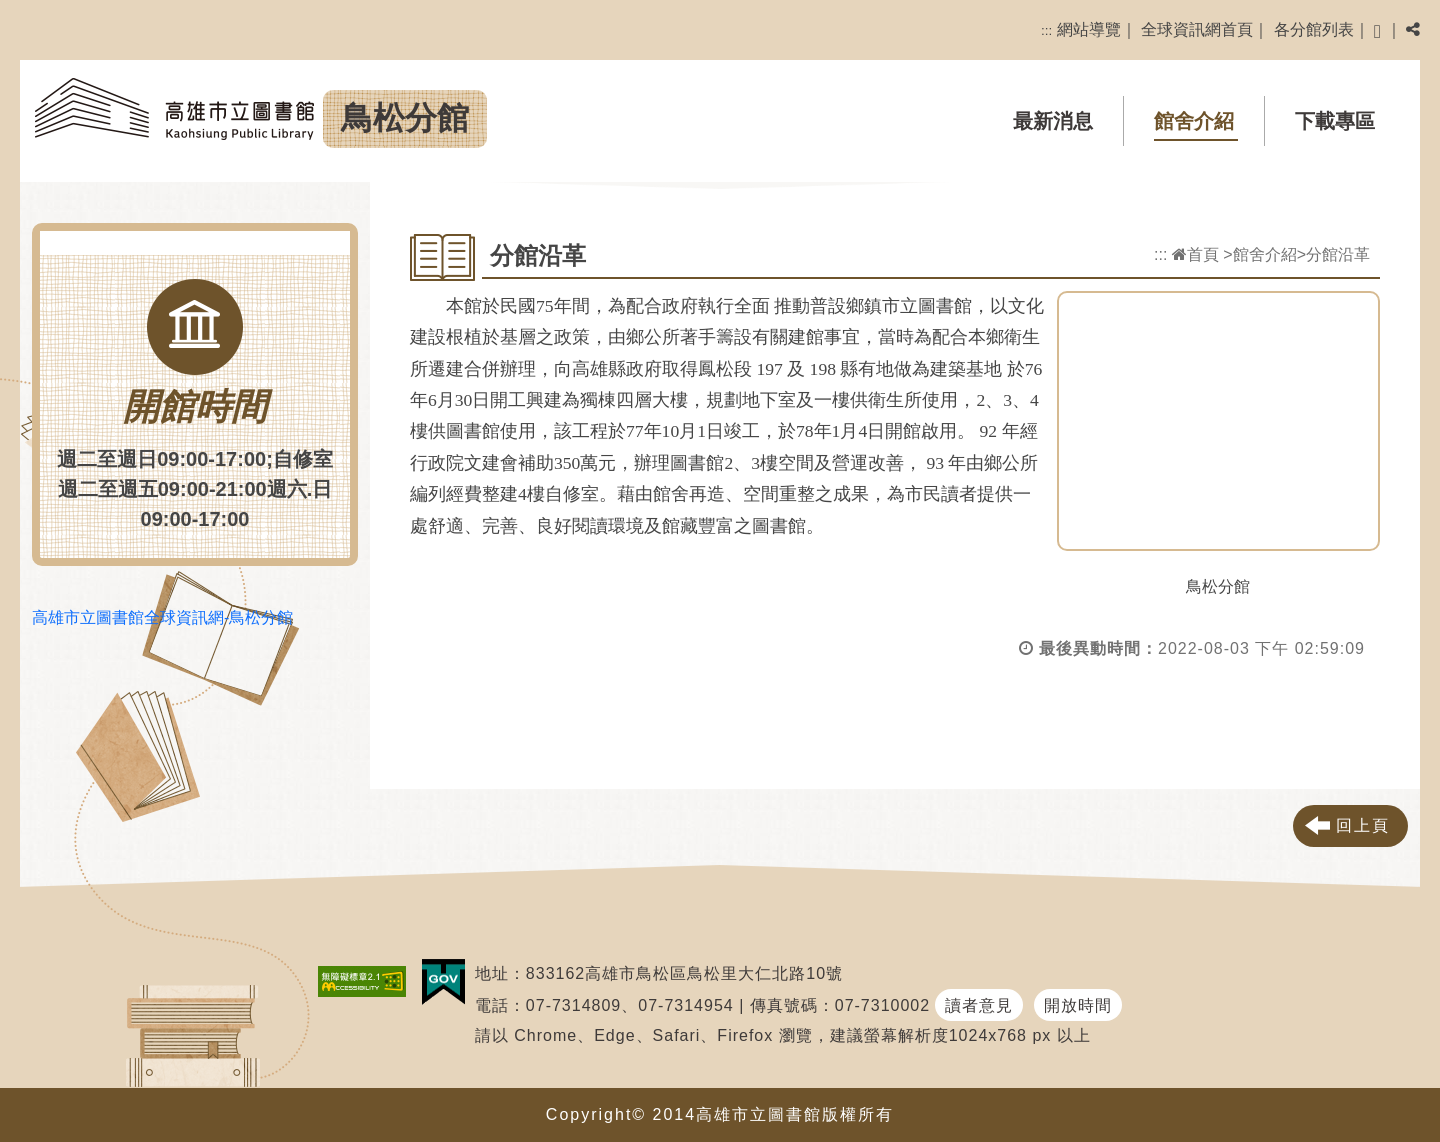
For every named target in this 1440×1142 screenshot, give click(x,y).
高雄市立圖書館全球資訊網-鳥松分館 (162, 617)
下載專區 (1335, 121)
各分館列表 (1314, 29)
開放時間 (1078, 1005)
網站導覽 (1089, 29)
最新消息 (1053, 121)
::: (1046, 30)
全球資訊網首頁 (1197, 29)
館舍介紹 (1194, 121)
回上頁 (1363, 825)
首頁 (1195, 254)
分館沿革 (1338, 254)
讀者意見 (979, 1005)
